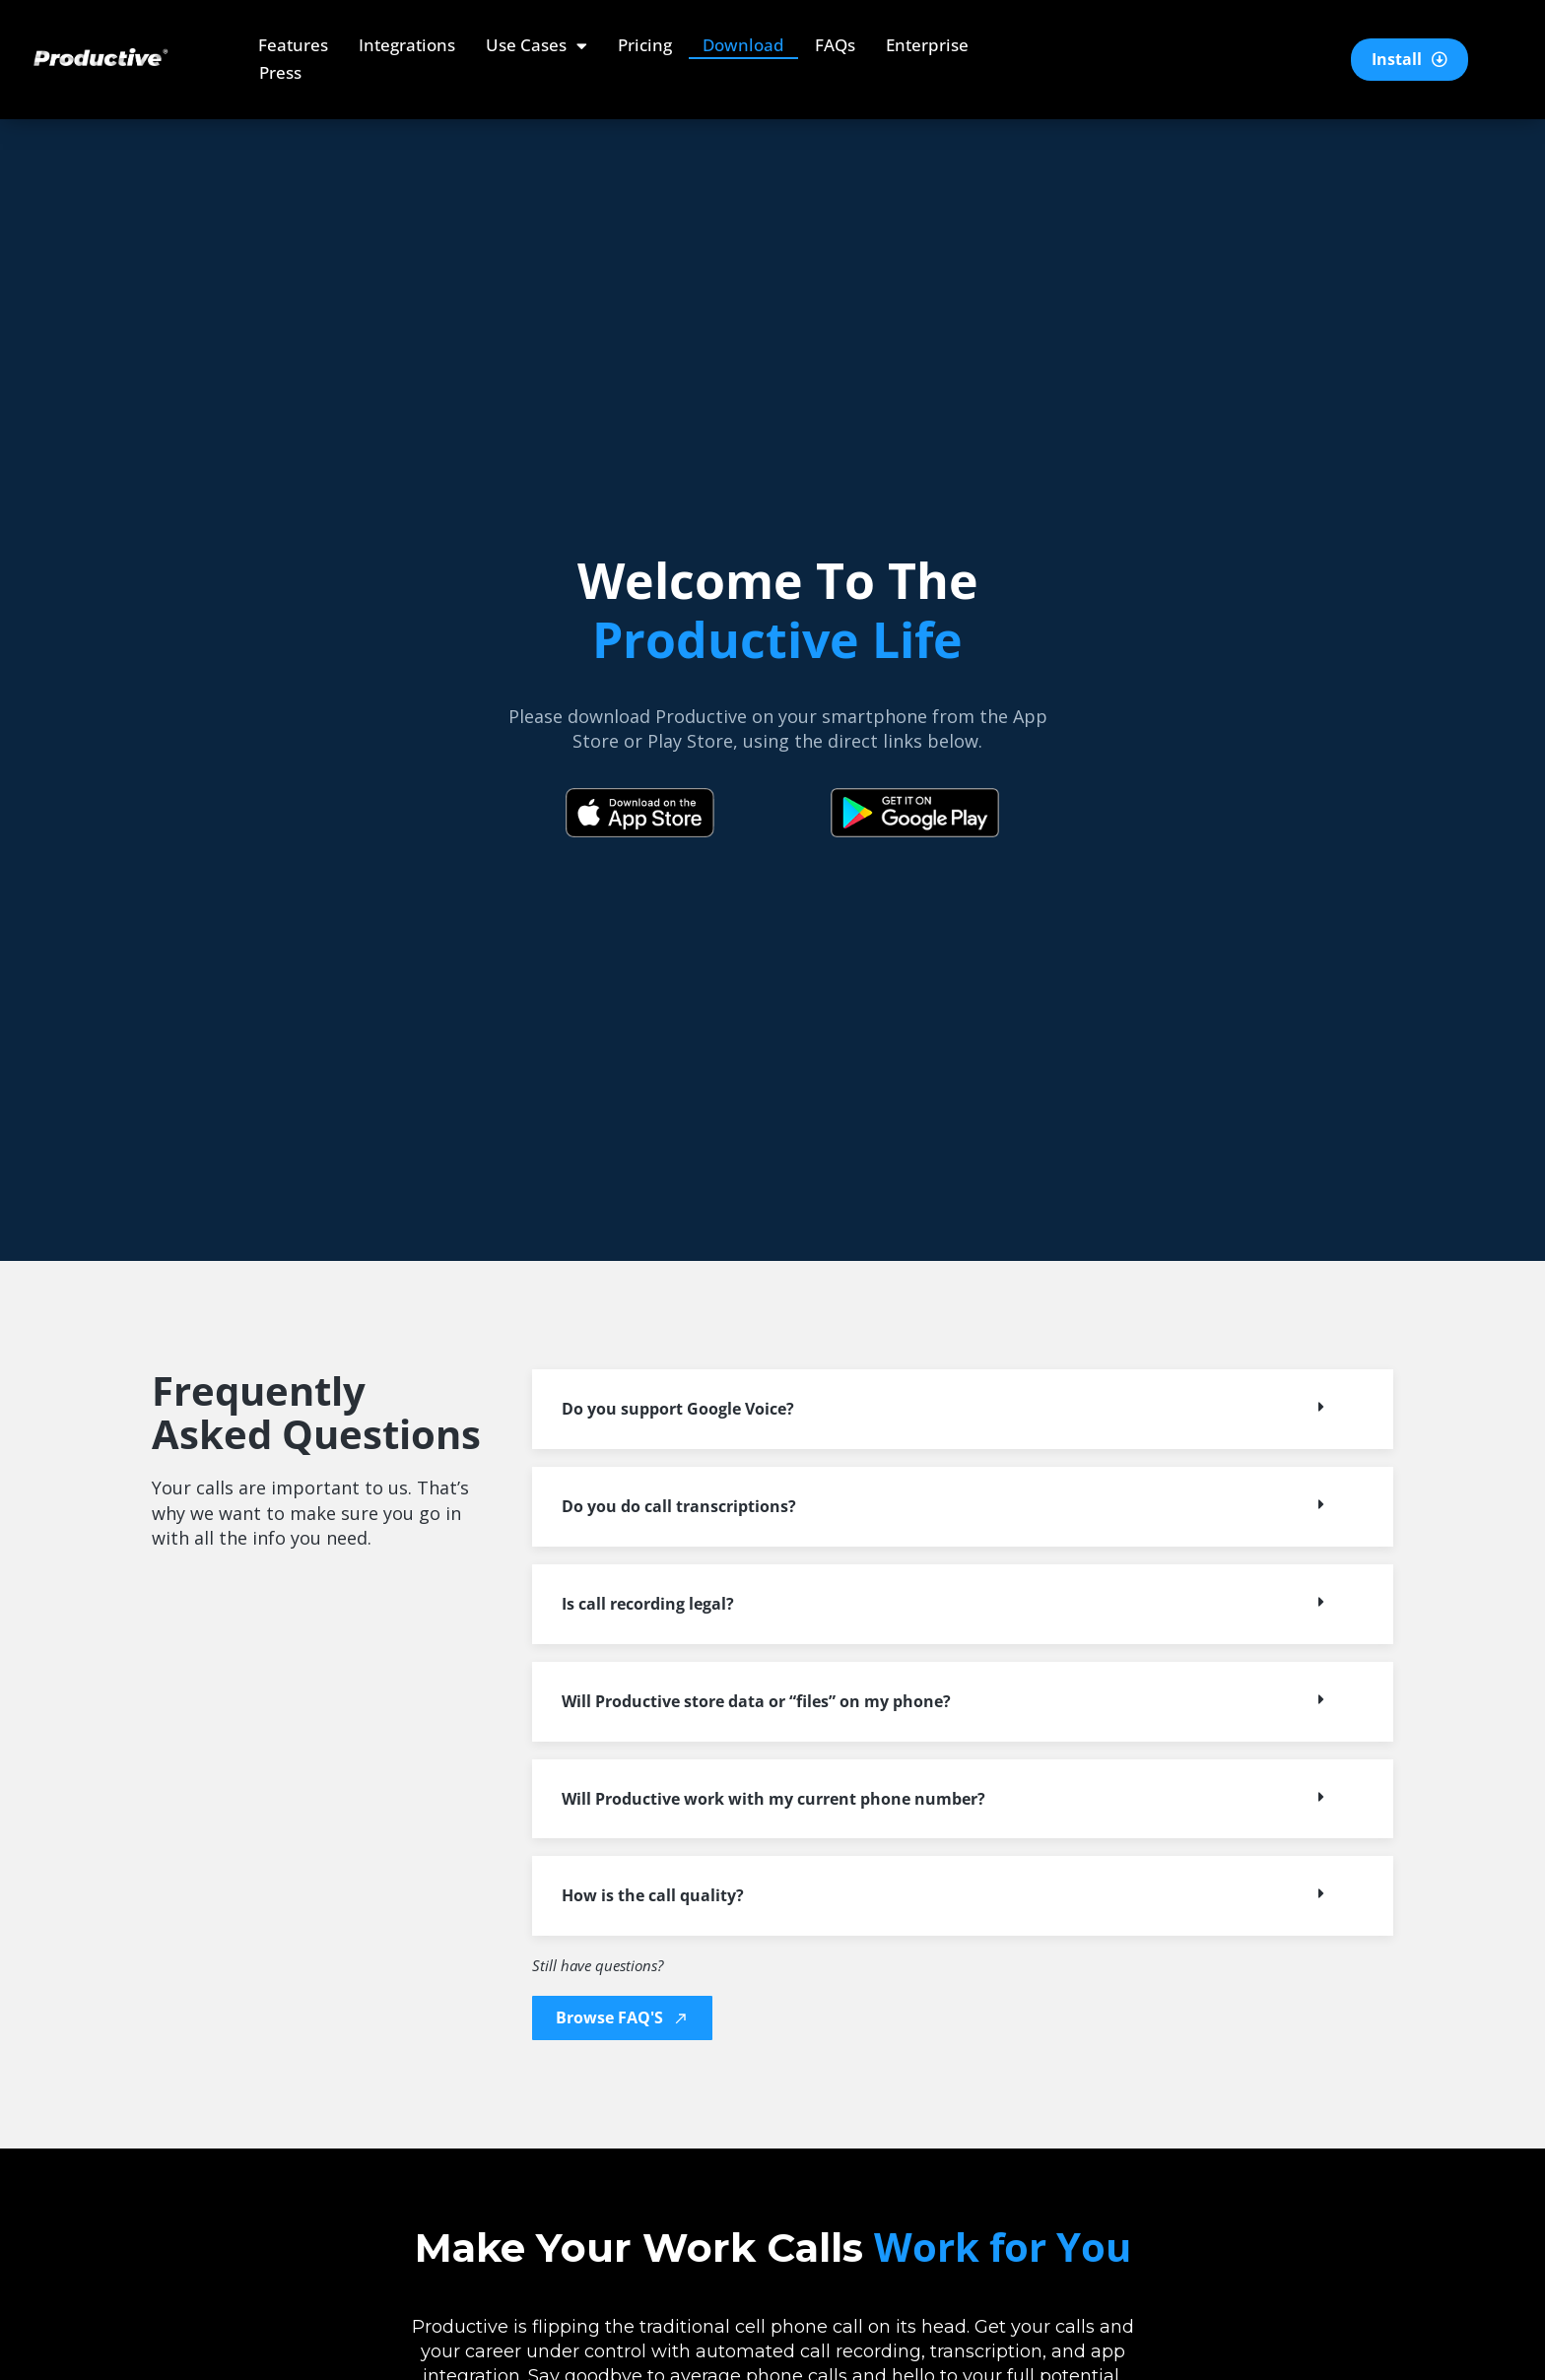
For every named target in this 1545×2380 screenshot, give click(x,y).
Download (743, 44)
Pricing (645, 44)
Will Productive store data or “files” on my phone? (756, 1701)
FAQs (835, 44)
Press (280, 72)
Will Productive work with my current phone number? (773, 1799)
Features (293, 44)
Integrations (407, 44)
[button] (962, 1409)
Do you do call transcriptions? (679, 1506)
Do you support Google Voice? (678, 1409)
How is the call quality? (653, 1895)
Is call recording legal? (648, 1604)
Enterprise (927, 44)
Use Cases (536, 45)
